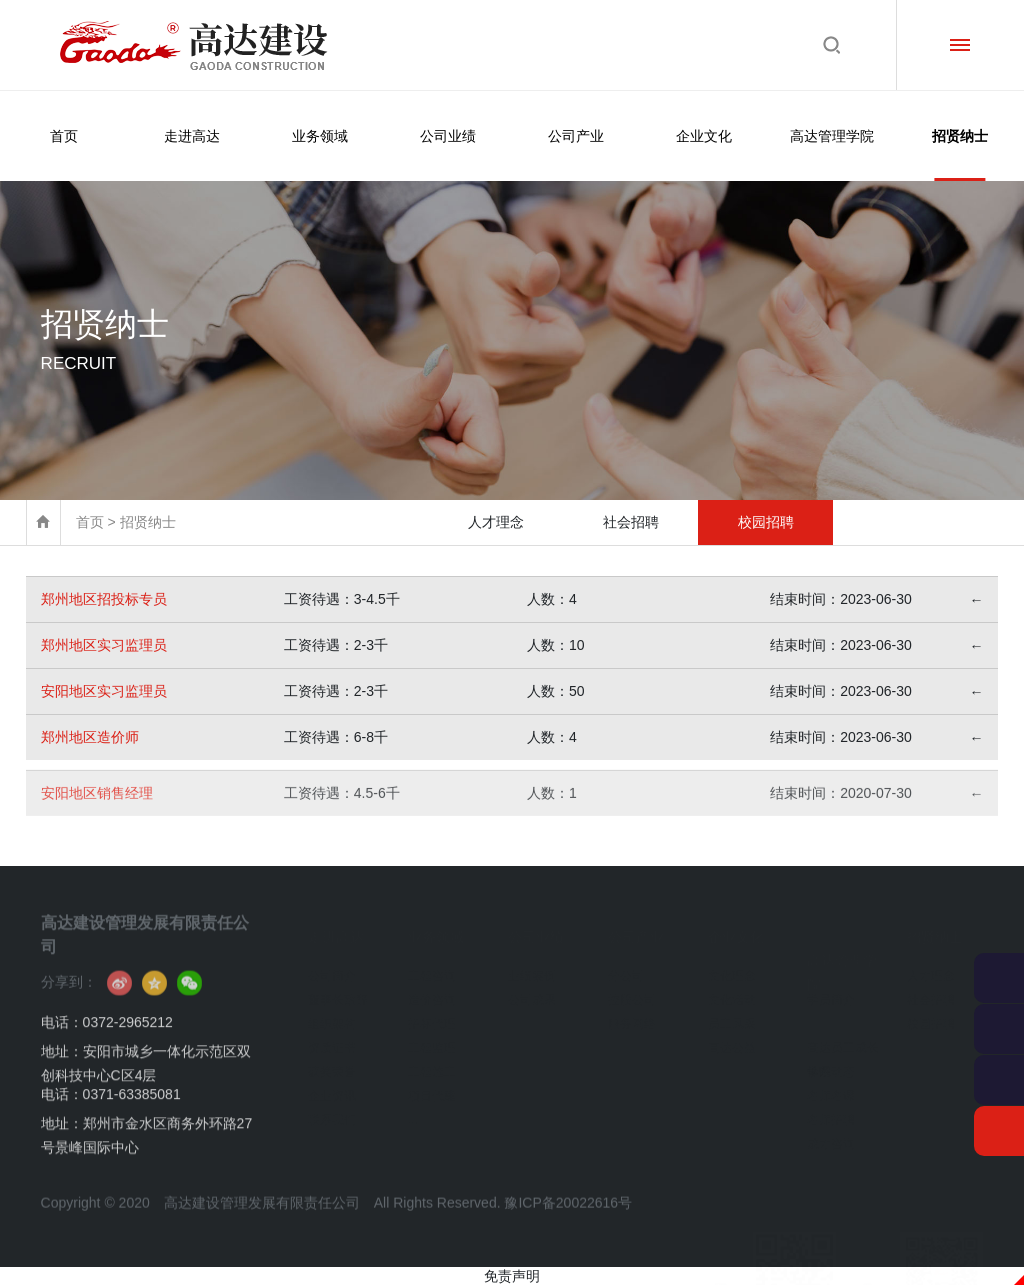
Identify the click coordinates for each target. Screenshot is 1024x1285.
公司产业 (576, 136)
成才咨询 (831, 1136)
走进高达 (192, 136)
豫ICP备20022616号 (568, 1227)
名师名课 (831, 1088)
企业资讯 (332, 1088)
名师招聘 (831, 1112)
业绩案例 (532, 968)
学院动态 (831, 1064)
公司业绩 (448, 136)
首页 (64, 136)
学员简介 (831, 992)
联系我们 (332, 1112)
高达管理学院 (832, 136)
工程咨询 (432, 968)
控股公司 (632, 992)
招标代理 (432, 1016)
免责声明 (512, 1276)
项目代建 (432, 1088)
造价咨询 (432, 992)
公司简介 (332, 968)
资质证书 (332, 1040)
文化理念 (732, 968)
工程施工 (432, 1064)
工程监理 (432, 1040)
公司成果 (532, 992)
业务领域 (320, 136)
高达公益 (732, 1040)
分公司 (626, 968)
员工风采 (732, 1016)
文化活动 (732, 992)
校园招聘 (766, 522)
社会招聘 (631, 522)
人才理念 (496, 522)
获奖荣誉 (332, 1064)
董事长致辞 (338, 992)
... (413, 1112)
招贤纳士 (960, 154)
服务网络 (632, 1016)
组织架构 (332, 1016)
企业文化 (704, 136)
